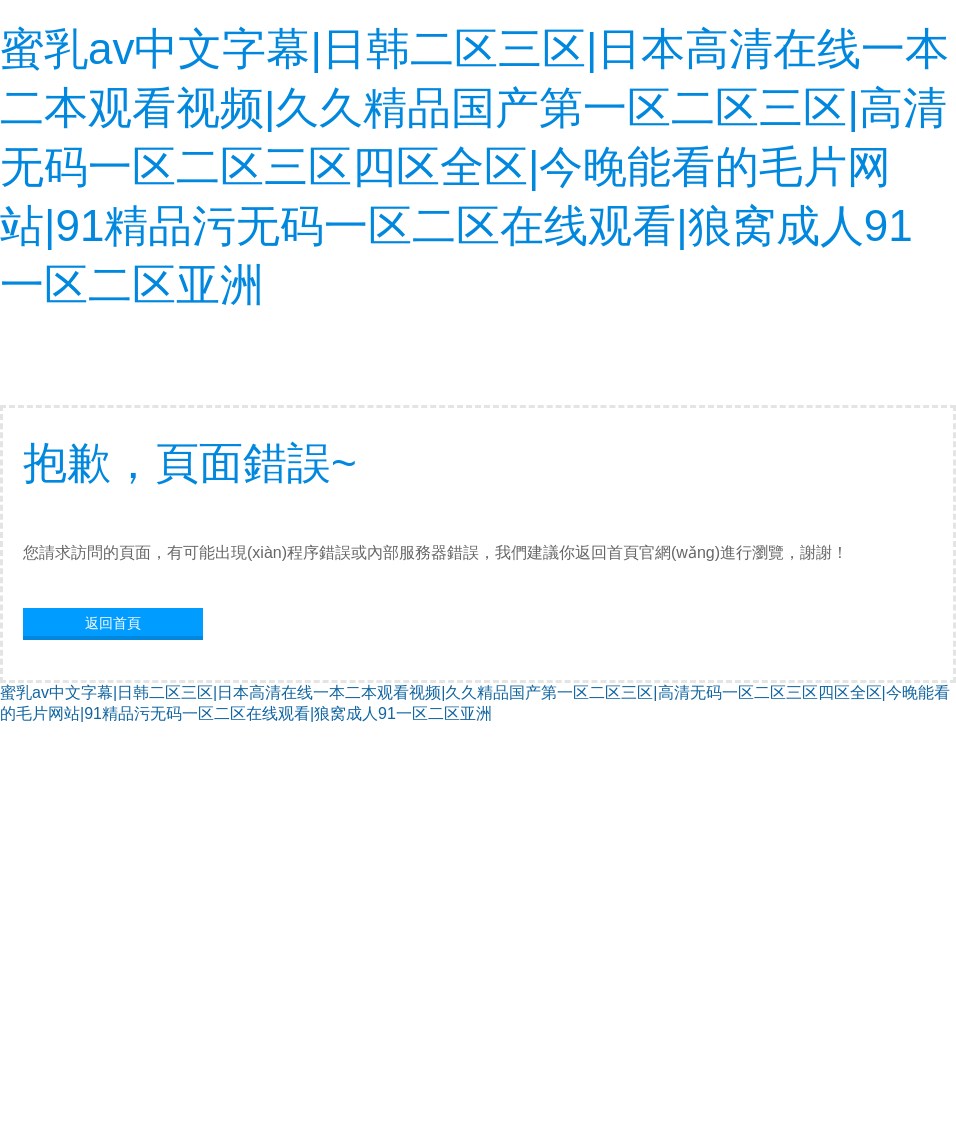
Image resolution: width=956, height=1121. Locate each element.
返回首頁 (113, 623)
